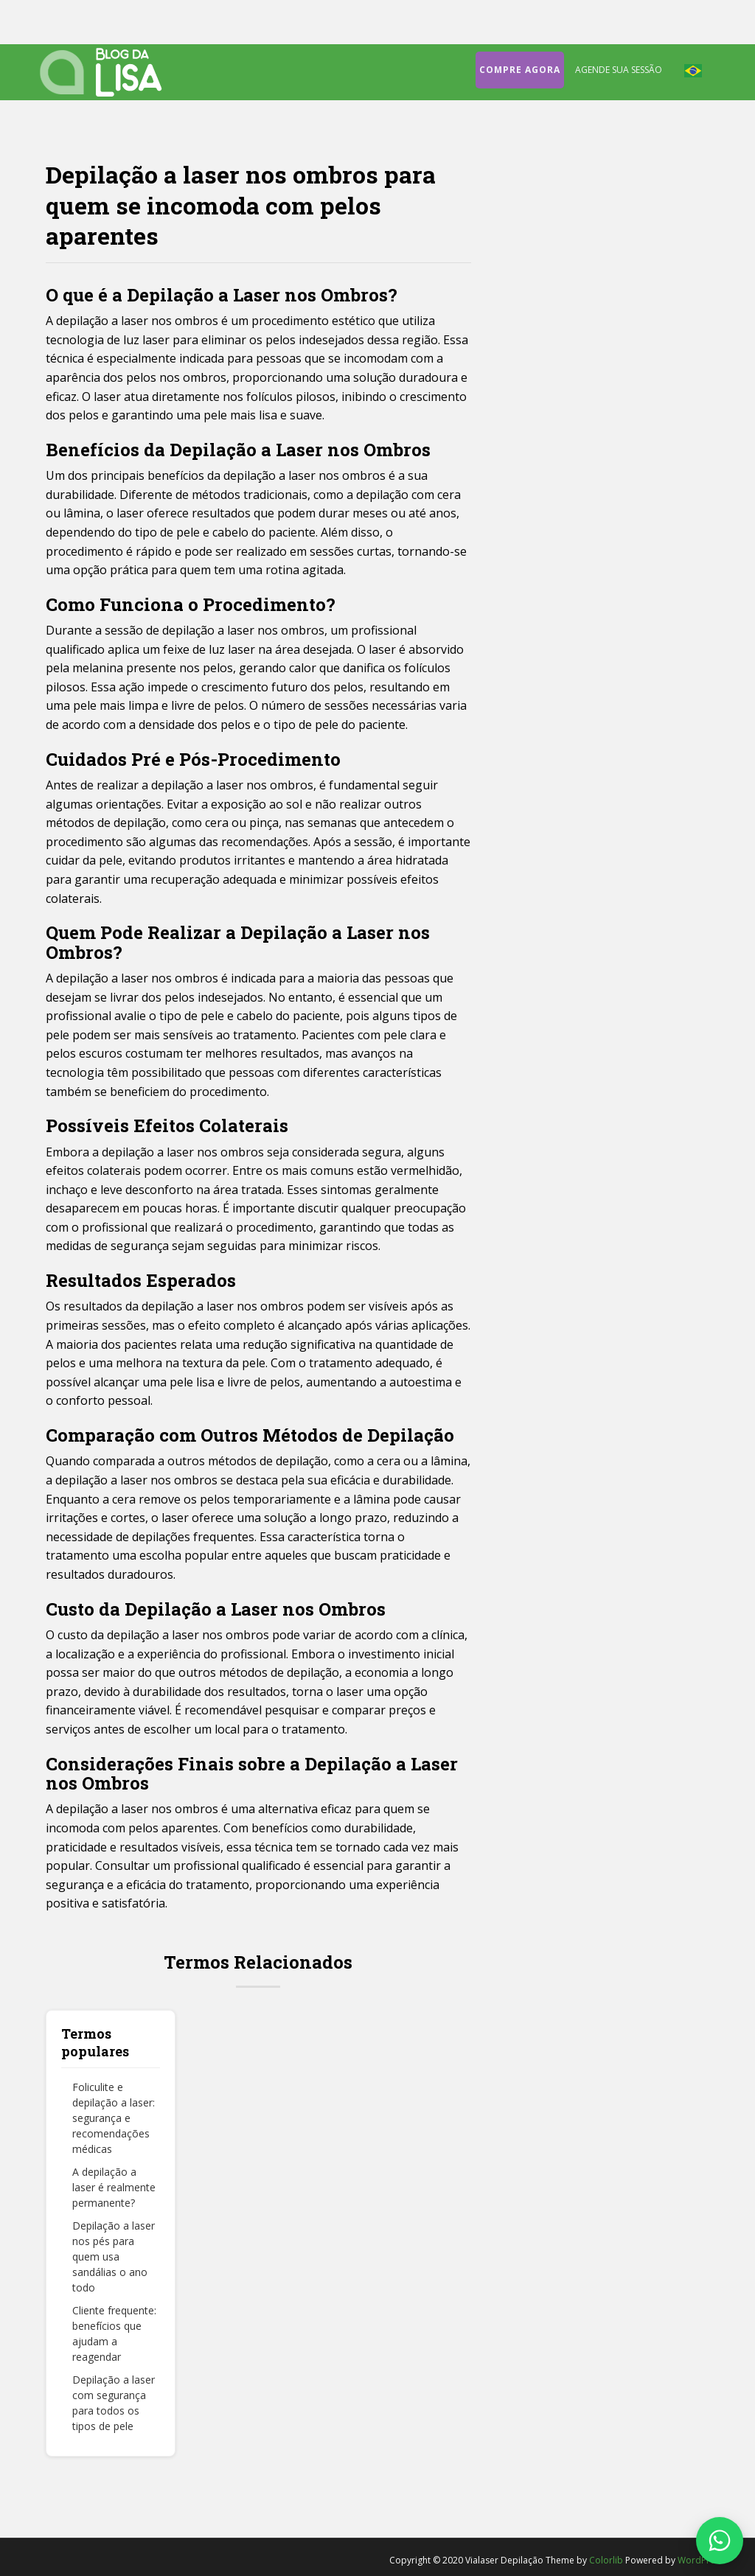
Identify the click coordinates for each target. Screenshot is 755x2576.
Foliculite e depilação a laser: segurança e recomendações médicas (113, 2118)
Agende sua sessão (618, 69)
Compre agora (519, 69)
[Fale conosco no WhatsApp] (719, 2540)
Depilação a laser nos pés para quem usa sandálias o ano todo (113, 2256)
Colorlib (606, 2560)
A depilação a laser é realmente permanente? (114, 2187)
